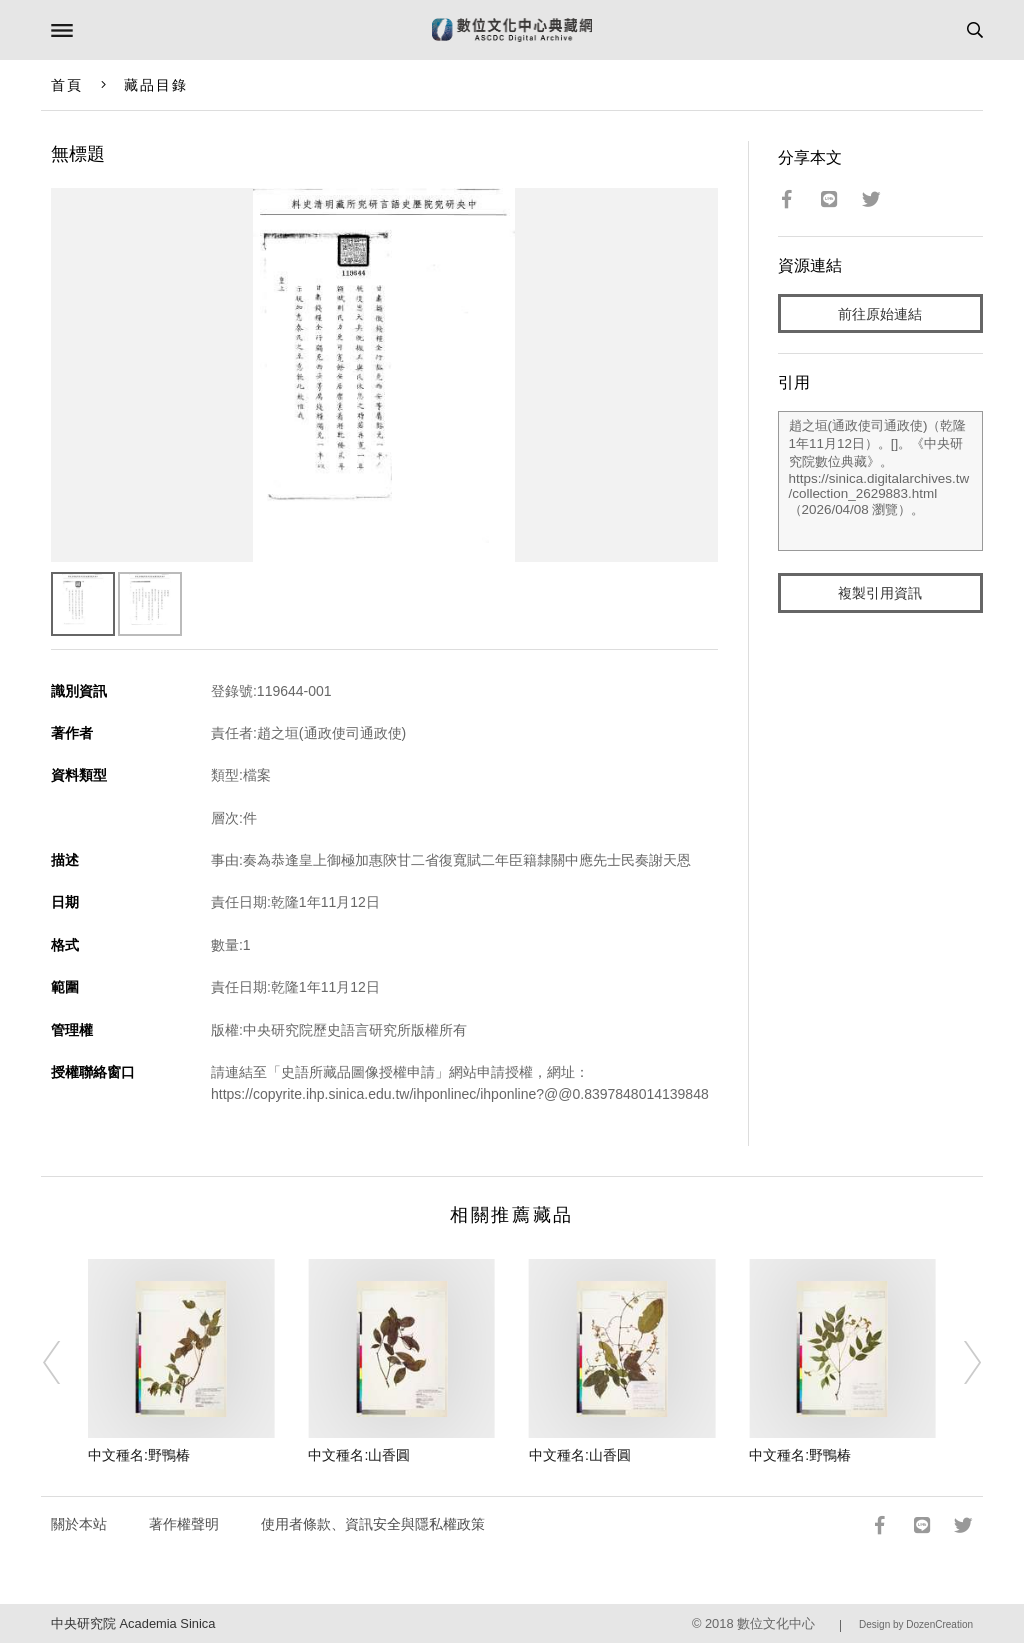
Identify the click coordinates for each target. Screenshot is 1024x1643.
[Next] (959, 1363)
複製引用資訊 (880, 593)
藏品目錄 (156, 85)
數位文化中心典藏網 (512, 30)
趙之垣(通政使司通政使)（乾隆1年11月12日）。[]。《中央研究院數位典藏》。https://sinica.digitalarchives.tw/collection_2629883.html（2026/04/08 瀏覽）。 (881, 481)
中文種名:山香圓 (359, 1455)
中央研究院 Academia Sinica (133, 1623)
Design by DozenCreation (916, 1624)
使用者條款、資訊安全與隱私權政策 (373, 1524)
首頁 (67, 85)
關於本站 (79, 1524)
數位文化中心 (776, 1623)
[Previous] (65, 1363)
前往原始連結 (880, 314)
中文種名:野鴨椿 (139, 1455)
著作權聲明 (184, 1524)
